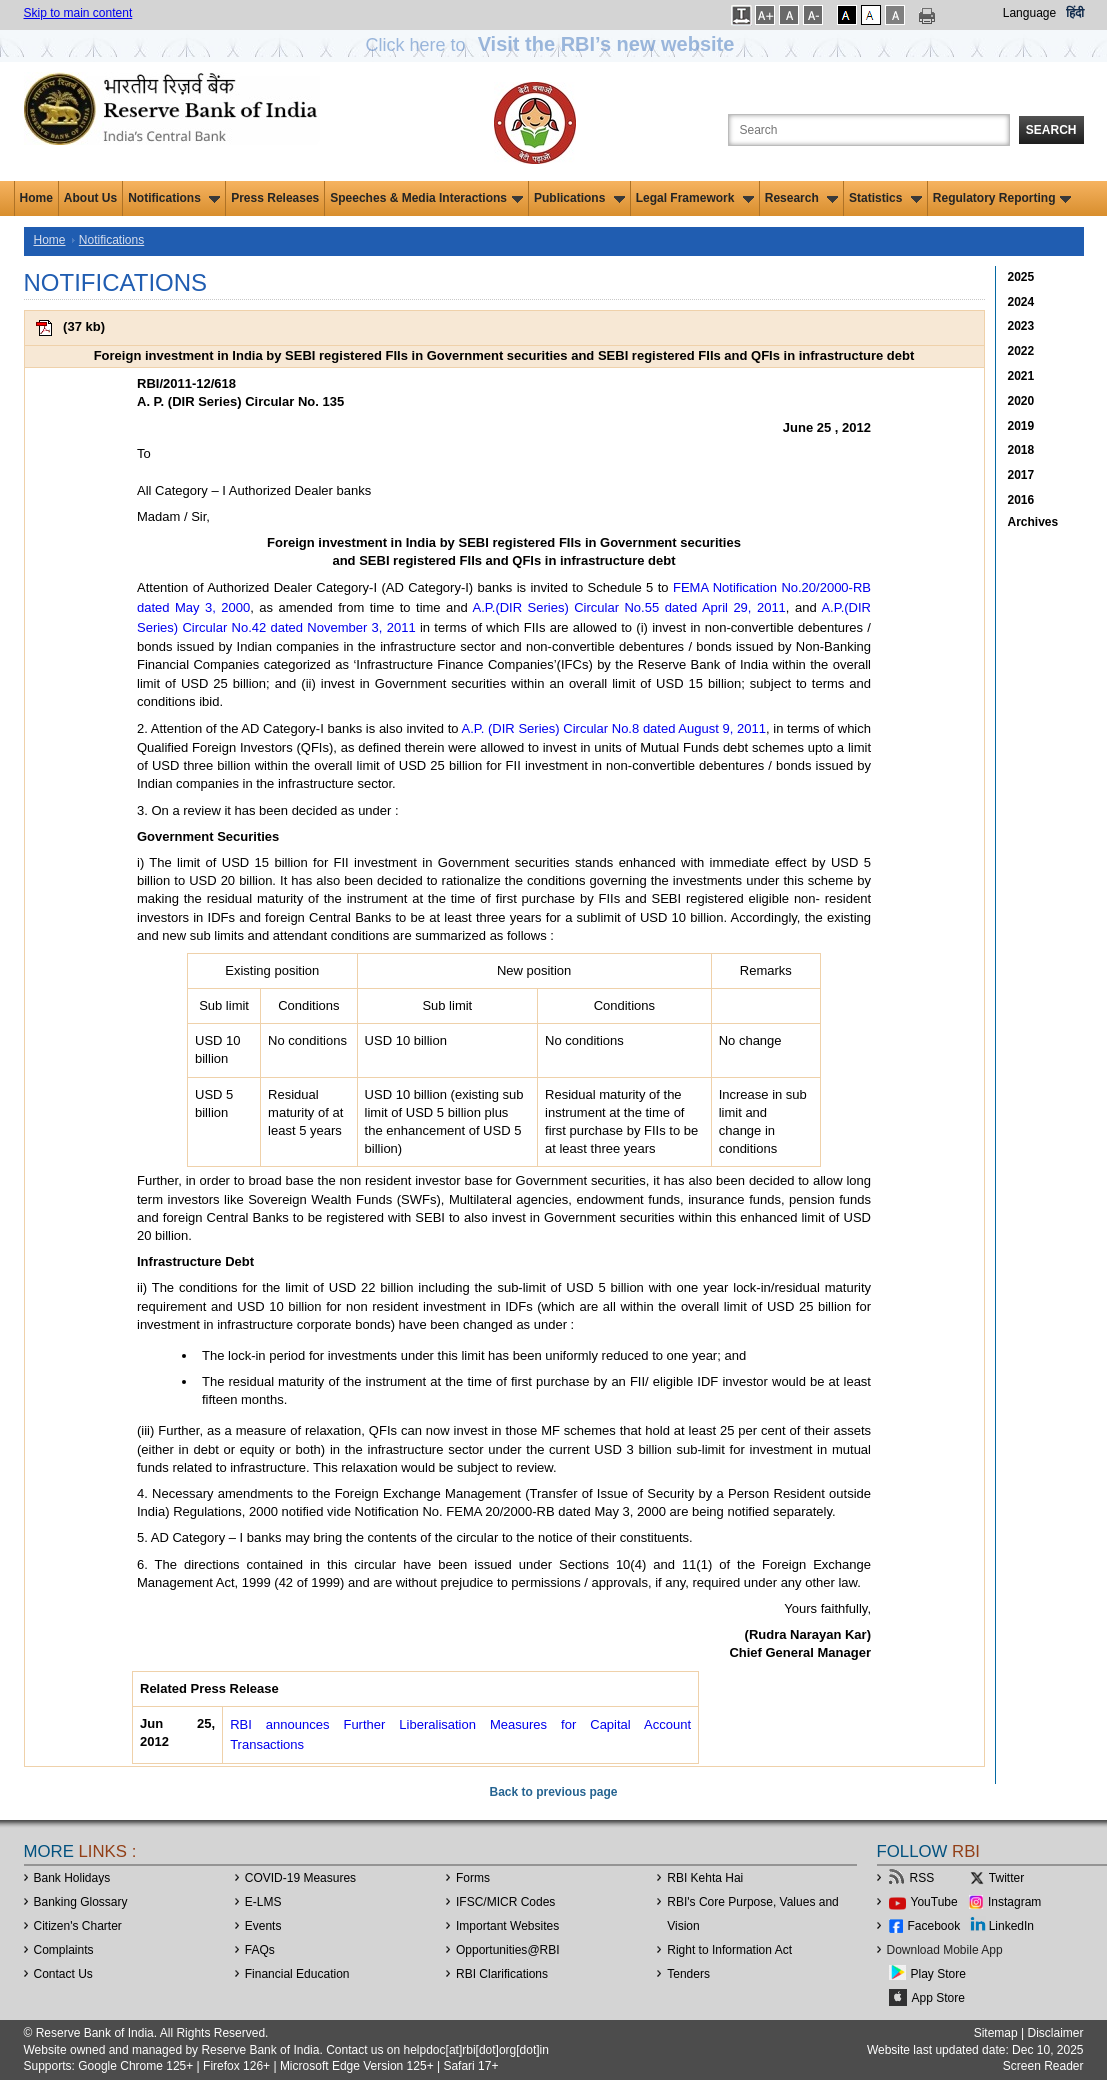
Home (36, 198)
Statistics (885, 198)
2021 (1021, 376)
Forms (473, 1878)
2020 (1021, 401)
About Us (90, 198)
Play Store (938, 1974)
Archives (1033, 522)
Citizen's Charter (78, 1926)
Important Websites (507, 1926)
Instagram (1014, 1902)
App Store (938, 1998)
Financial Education (297, 1974)
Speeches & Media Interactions (426, 198)
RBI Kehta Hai (705, 1878)
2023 (1021, 326)
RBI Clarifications (502, 1974)
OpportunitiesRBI (508, 1950)
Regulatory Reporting (1002, 198)
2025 (1021, 277)
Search (1051, 130)
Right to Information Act (729, 1950)
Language (1029, 13)
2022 (1021, 351)
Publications (579, 198)
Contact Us (63, 1974)
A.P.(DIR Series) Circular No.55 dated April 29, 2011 (629, 607)
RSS (922, 1878)
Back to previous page (553, 1792)
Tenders (688, 1974)
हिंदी (1075, 13)
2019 (1021, 426)
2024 (1021, 302)
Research (801, 198)
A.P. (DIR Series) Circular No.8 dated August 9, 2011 (613, 728)
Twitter (1006, 1878)
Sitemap (996, 2033)
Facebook (934, 1926)
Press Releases (275, 198)
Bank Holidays (72, 1878)
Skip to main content (78, 13)
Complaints (64, 1950)
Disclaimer (1055, 2033)
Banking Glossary (81, 1902)
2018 (1021, 450)
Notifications (174, 198)
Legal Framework (695, 198)
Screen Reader (1043, 2066)
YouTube (934, 1902)
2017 (1021, 475)
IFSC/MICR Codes (505, 1902)
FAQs (260, 1950)
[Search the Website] (869, 130)
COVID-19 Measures (300, 1878)
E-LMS (263, 1902)
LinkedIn (1011, 1926)
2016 (1021, 500)
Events (263, 1926)
